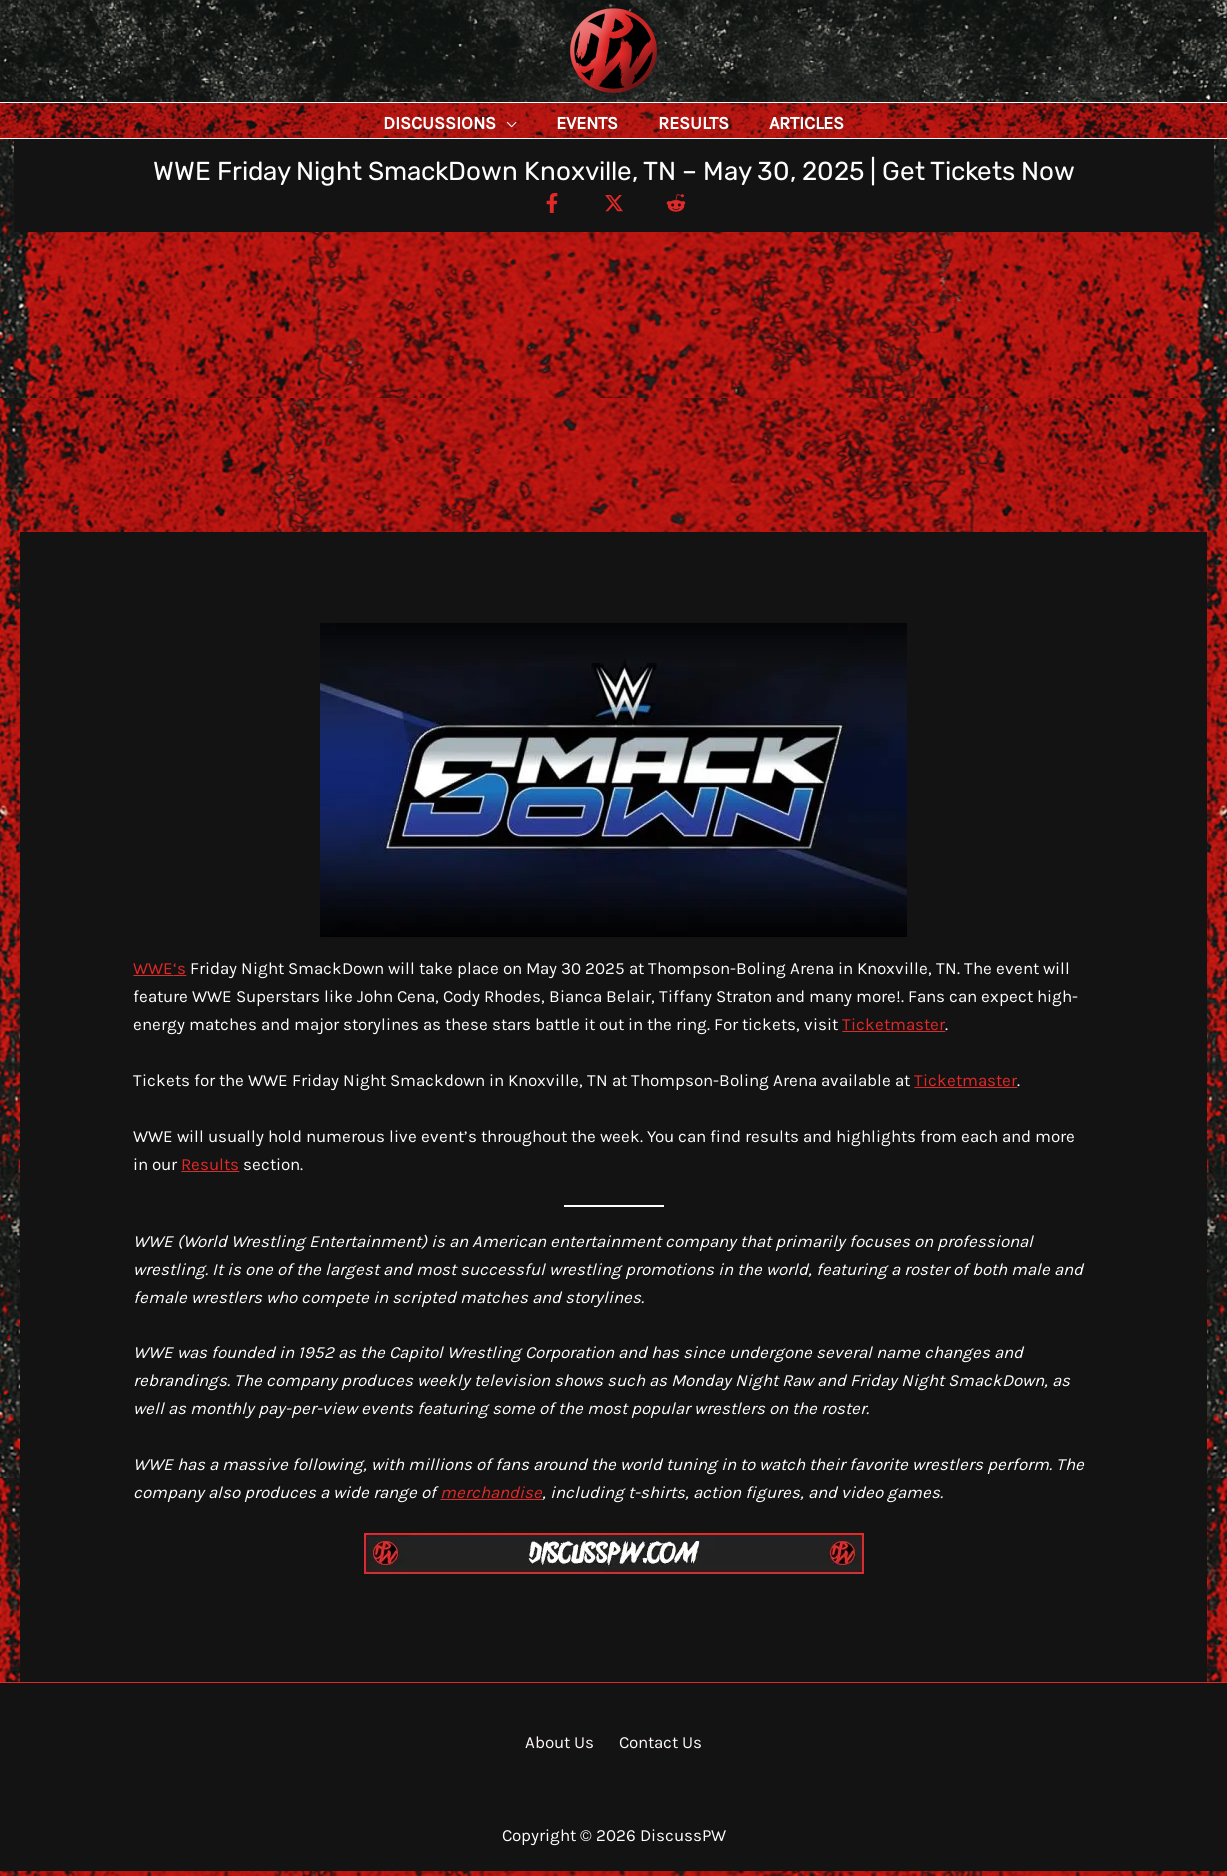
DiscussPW (574, 94)
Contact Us (656, 1747)
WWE (153, 973)
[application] (551, 123)
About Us (563, 1747)
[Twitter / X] (614, 207)
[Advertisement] (614, 387)
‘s (179, 973)
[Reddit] (685, 207)
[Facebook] (543, 207)
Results (210, 1169)
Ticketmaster (893, 1029)
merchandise (491, 1497)
